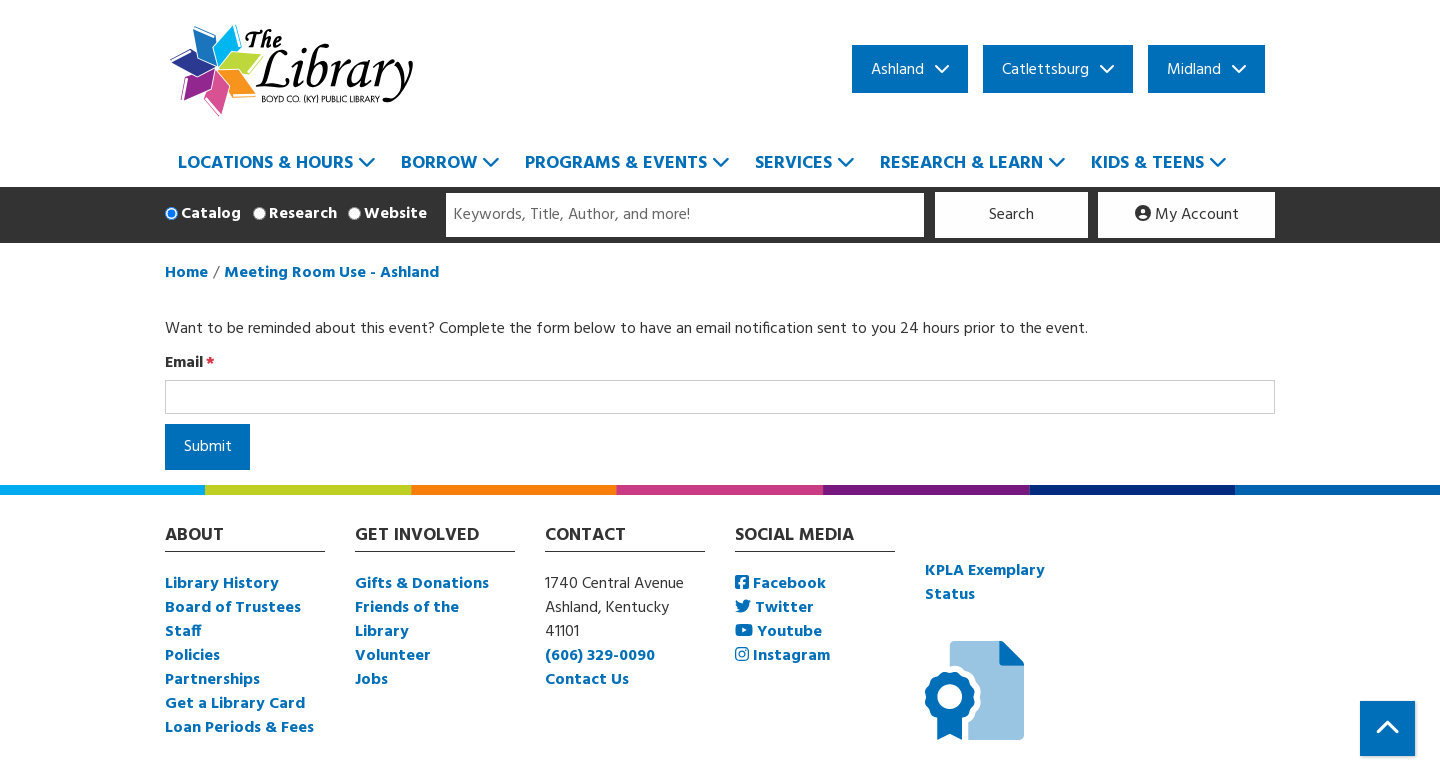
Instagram (782, 656)
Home (186, 273)
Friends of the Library (407, 620)
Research (303, 214)
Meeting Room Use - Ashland (331, 273)
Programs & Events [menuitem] (616, 163)
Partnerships (212, 680)
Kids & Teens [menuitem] (1147, 163)
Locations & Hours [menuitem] (265, 163)
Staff (183, 632)
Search (1011, 215)
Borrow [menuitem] (439, 163)
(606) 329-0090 (600, 656)
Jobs (371, 680)
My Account (1187, 215)
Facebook (780, 584)
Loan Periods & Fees (239, 728)
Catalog (211, 214)
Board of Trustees (233, 608)
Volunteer (393, 656)
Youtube (778, 632)
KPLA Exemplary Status (985, 583)
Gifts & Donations (422, 584)
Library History (222, 584)
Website (395, 214)
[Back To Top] (1387, 728)
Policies (192, 656)
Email (184, 363)
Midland (1194, 70)
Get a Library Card (235, 704)
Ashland (897, 70)
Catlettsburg (1045, 70)
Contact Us (587, 680)
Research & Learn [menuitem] (961, 163)
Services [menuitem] (793, 163)
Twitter (774, 608)
